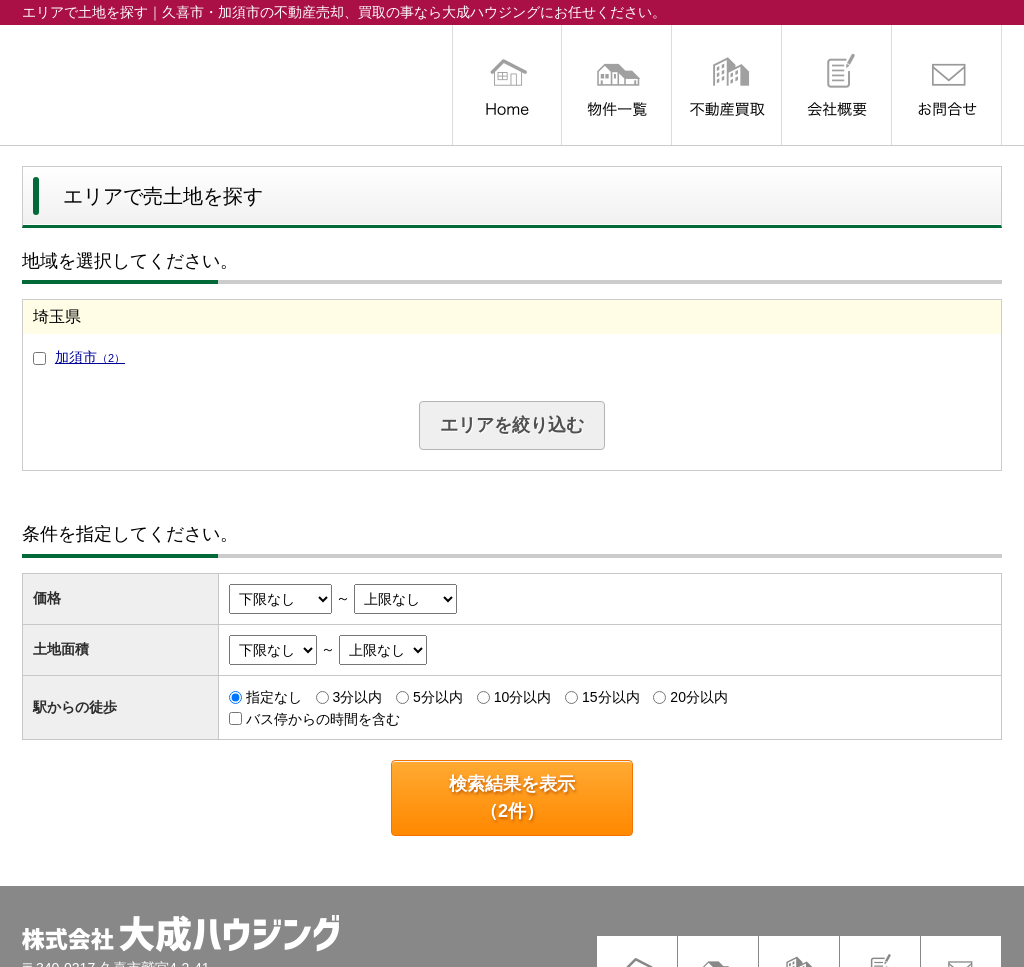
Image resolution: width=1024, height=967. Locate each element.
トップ (507, 85)
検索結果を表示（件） (512, 797)
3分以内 (357, 697)
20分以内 (699, 697)
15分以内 (611, 697)
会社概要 (837, 85)
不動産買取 (727, 85)
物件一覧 (617, 85)
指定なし (274, 697)
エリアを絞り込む (512, 425)
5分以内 (438, 697)
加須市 (90, 357)
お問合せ (947, 85)
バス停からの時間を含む (323, 718)
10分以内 (523, 697)
